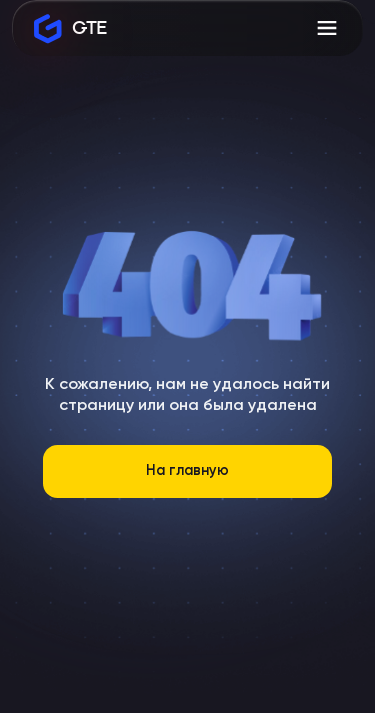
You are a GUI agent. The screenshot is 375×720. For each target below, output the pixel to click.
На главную (187, 471)
